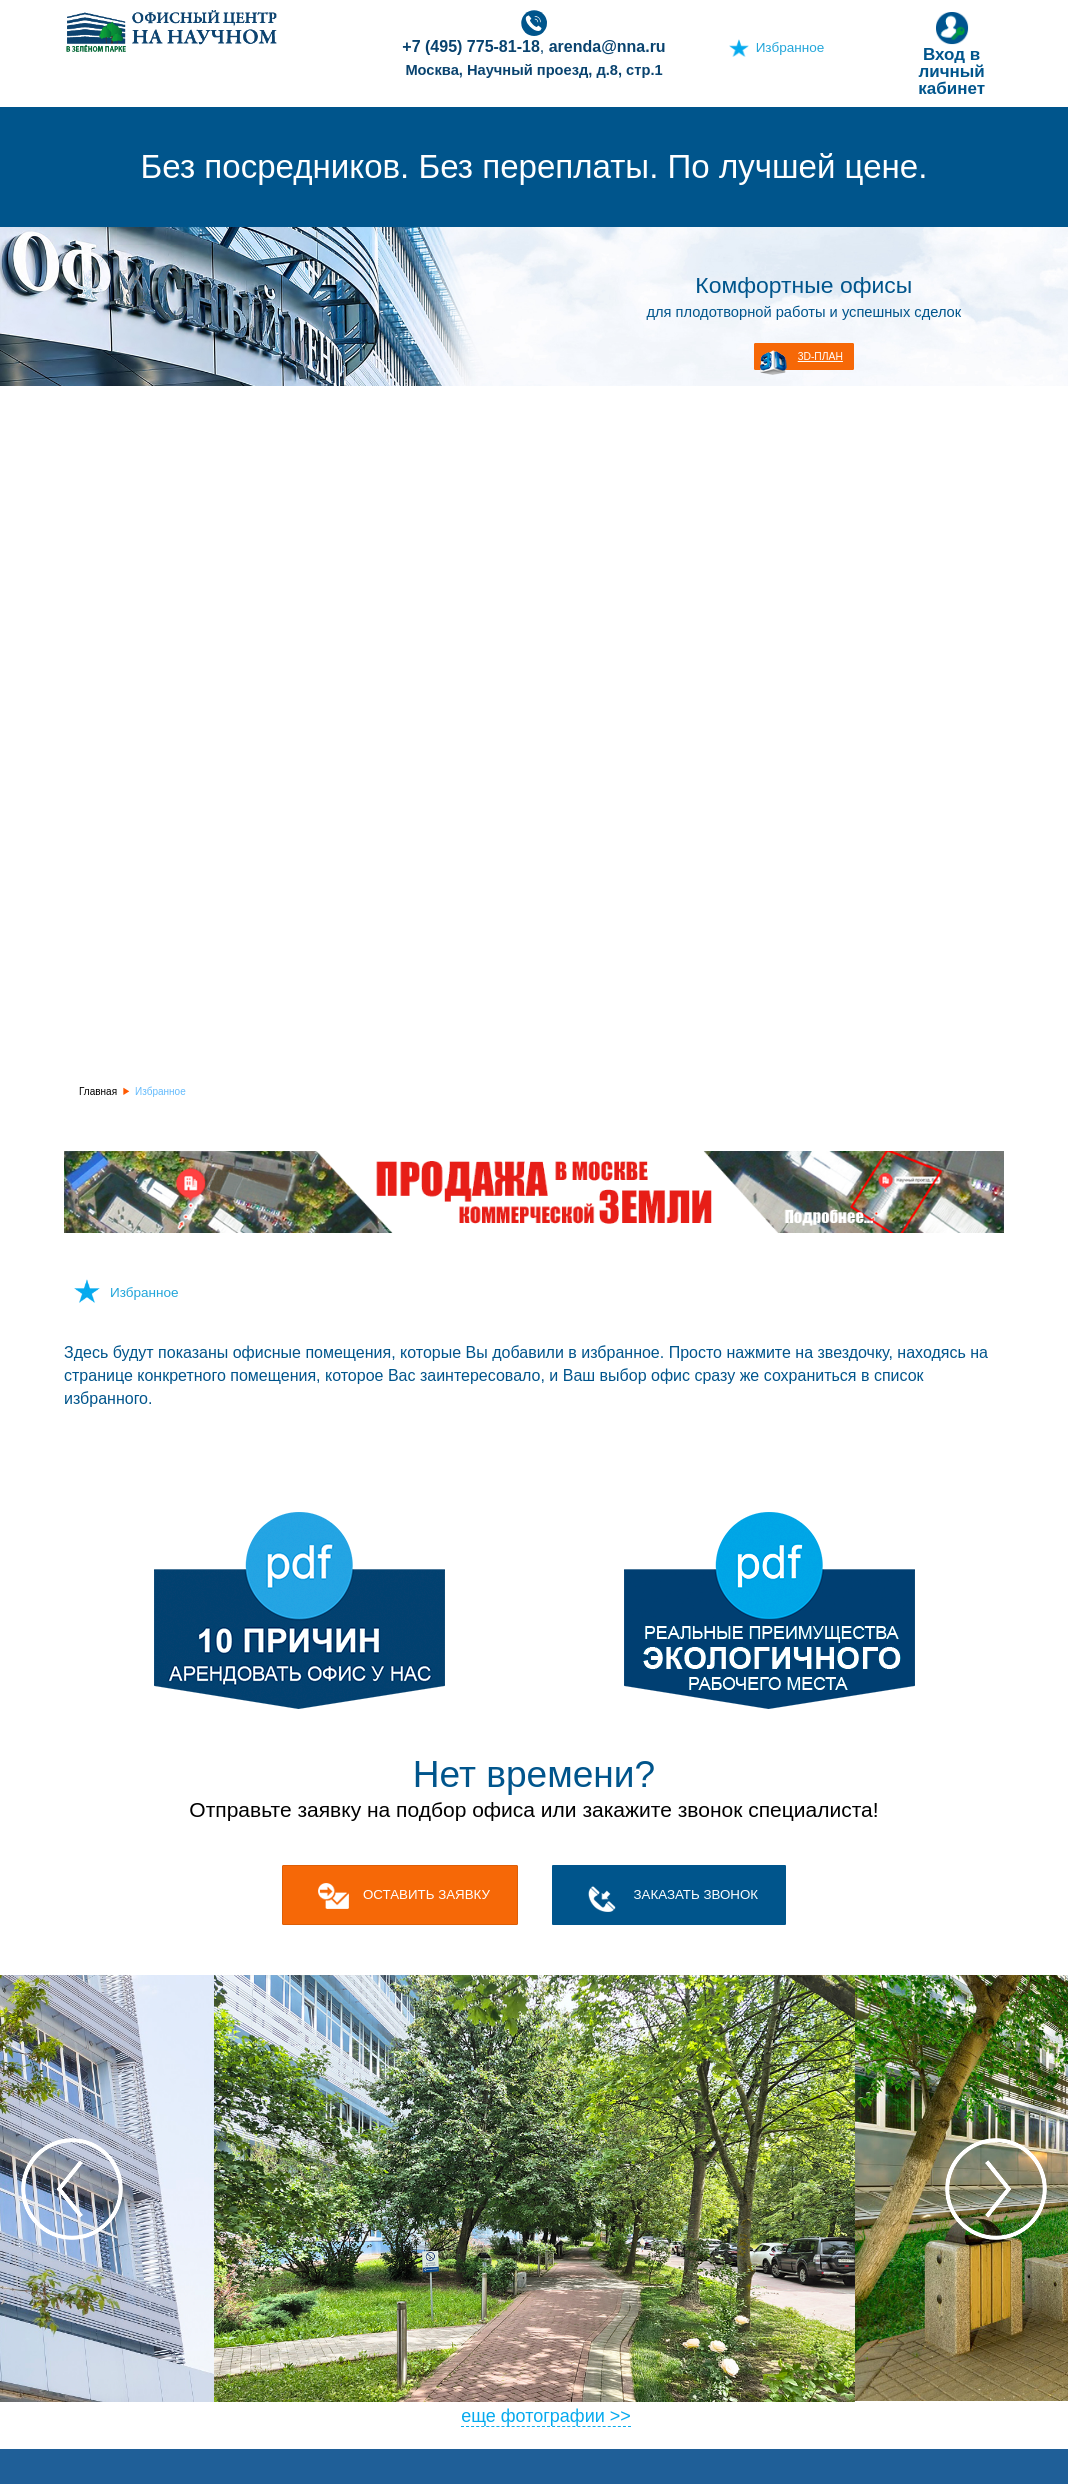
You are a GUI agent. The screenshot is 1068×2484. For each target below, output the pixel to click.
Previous (72, 2189)
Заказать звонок (695, 1894)
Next (996, 2189)
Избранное (790, 47)
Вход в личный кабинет (951, 53)
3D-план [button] (820, 356)
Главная (98, 1091)
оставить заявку (426, 1894)
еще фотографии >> (546, 2416)
